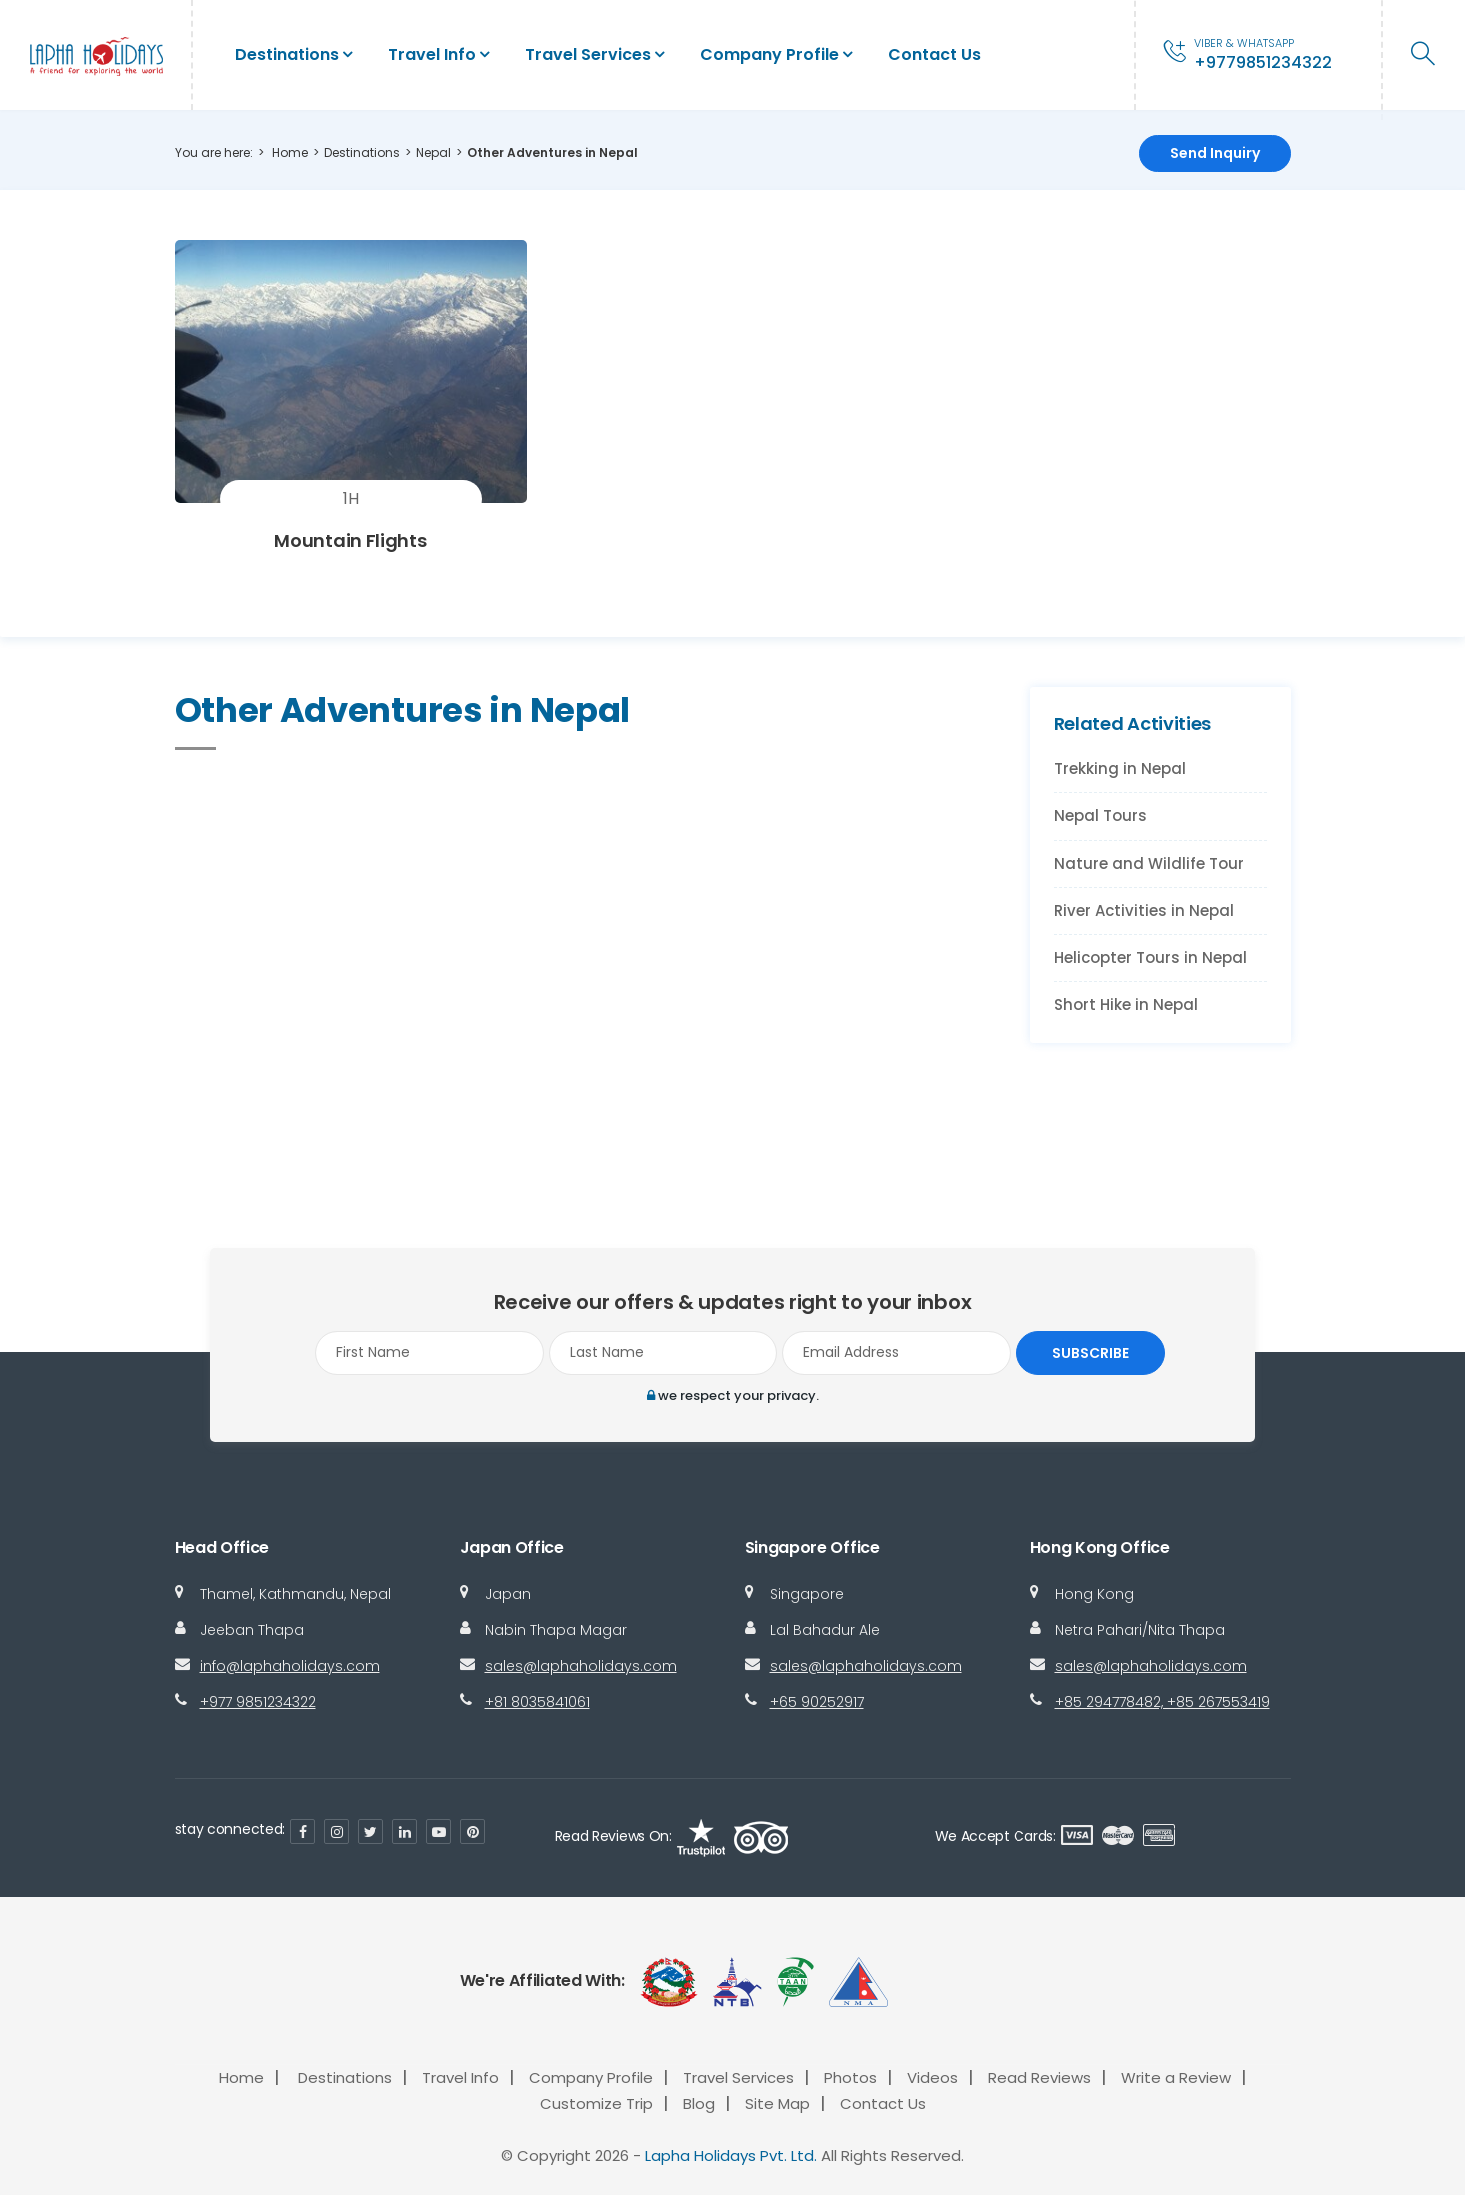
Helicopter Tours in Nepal (1150, 957)
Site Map (777, 2104)
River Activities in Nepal (1144, 910)
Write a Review (1176, 2077)
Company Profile (769, 54)
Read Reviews (1039, 2077)
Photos (850, 2077)
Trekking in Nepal (1120, 768)
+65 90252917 (817, 1702)
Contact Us (934, 54)
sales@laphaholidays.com (581, 1666)
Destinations (287, 54)
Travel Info (432, 54)
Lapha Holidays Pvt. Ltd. (731, 2156)
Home (290, 152)
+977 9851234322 (258, 1702)
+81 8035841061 (537, 1702)
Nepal (433, 152)
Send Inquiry (1215, 153)
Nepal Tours (1100, 815)
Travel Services (588, 54)
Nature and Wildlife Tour (1149, 863)
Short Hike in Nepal (1126, 1004)
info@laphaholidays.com (290, 1666)
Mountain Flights (350, 540)
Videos (932, 2077)
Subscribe (1085, 1353)
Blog (699, 2104)
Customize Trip (596, 2104)
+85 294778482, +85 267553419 (1162, 1702)
